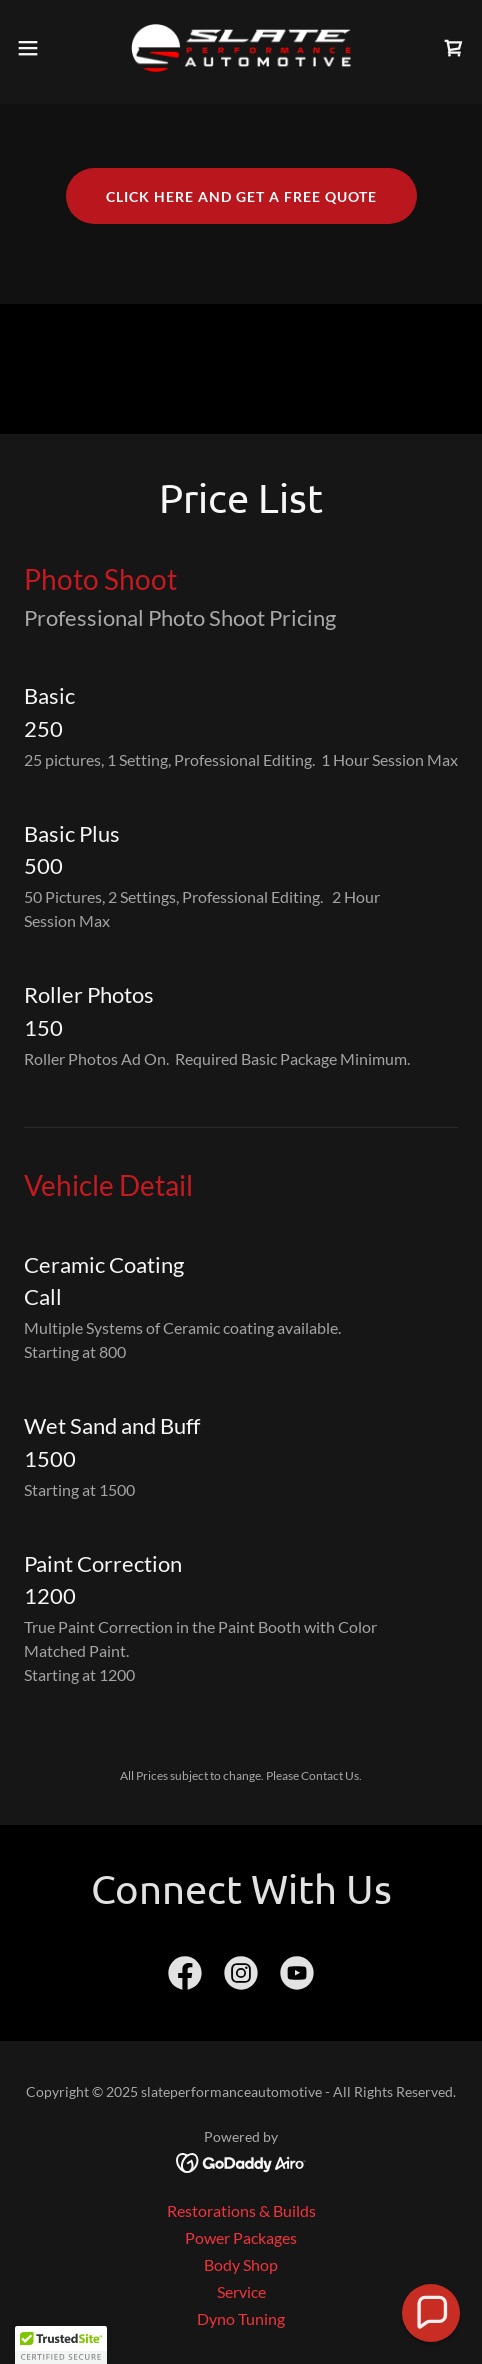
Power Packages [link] (241, 2237)
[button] (43, 48)
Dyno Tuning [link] (241, 2318)
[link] (241, 48)
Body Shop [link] (241, 2264)
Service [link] (241, 2291)
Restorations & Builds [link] (241, 2210)
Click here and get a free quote (241, 196)
